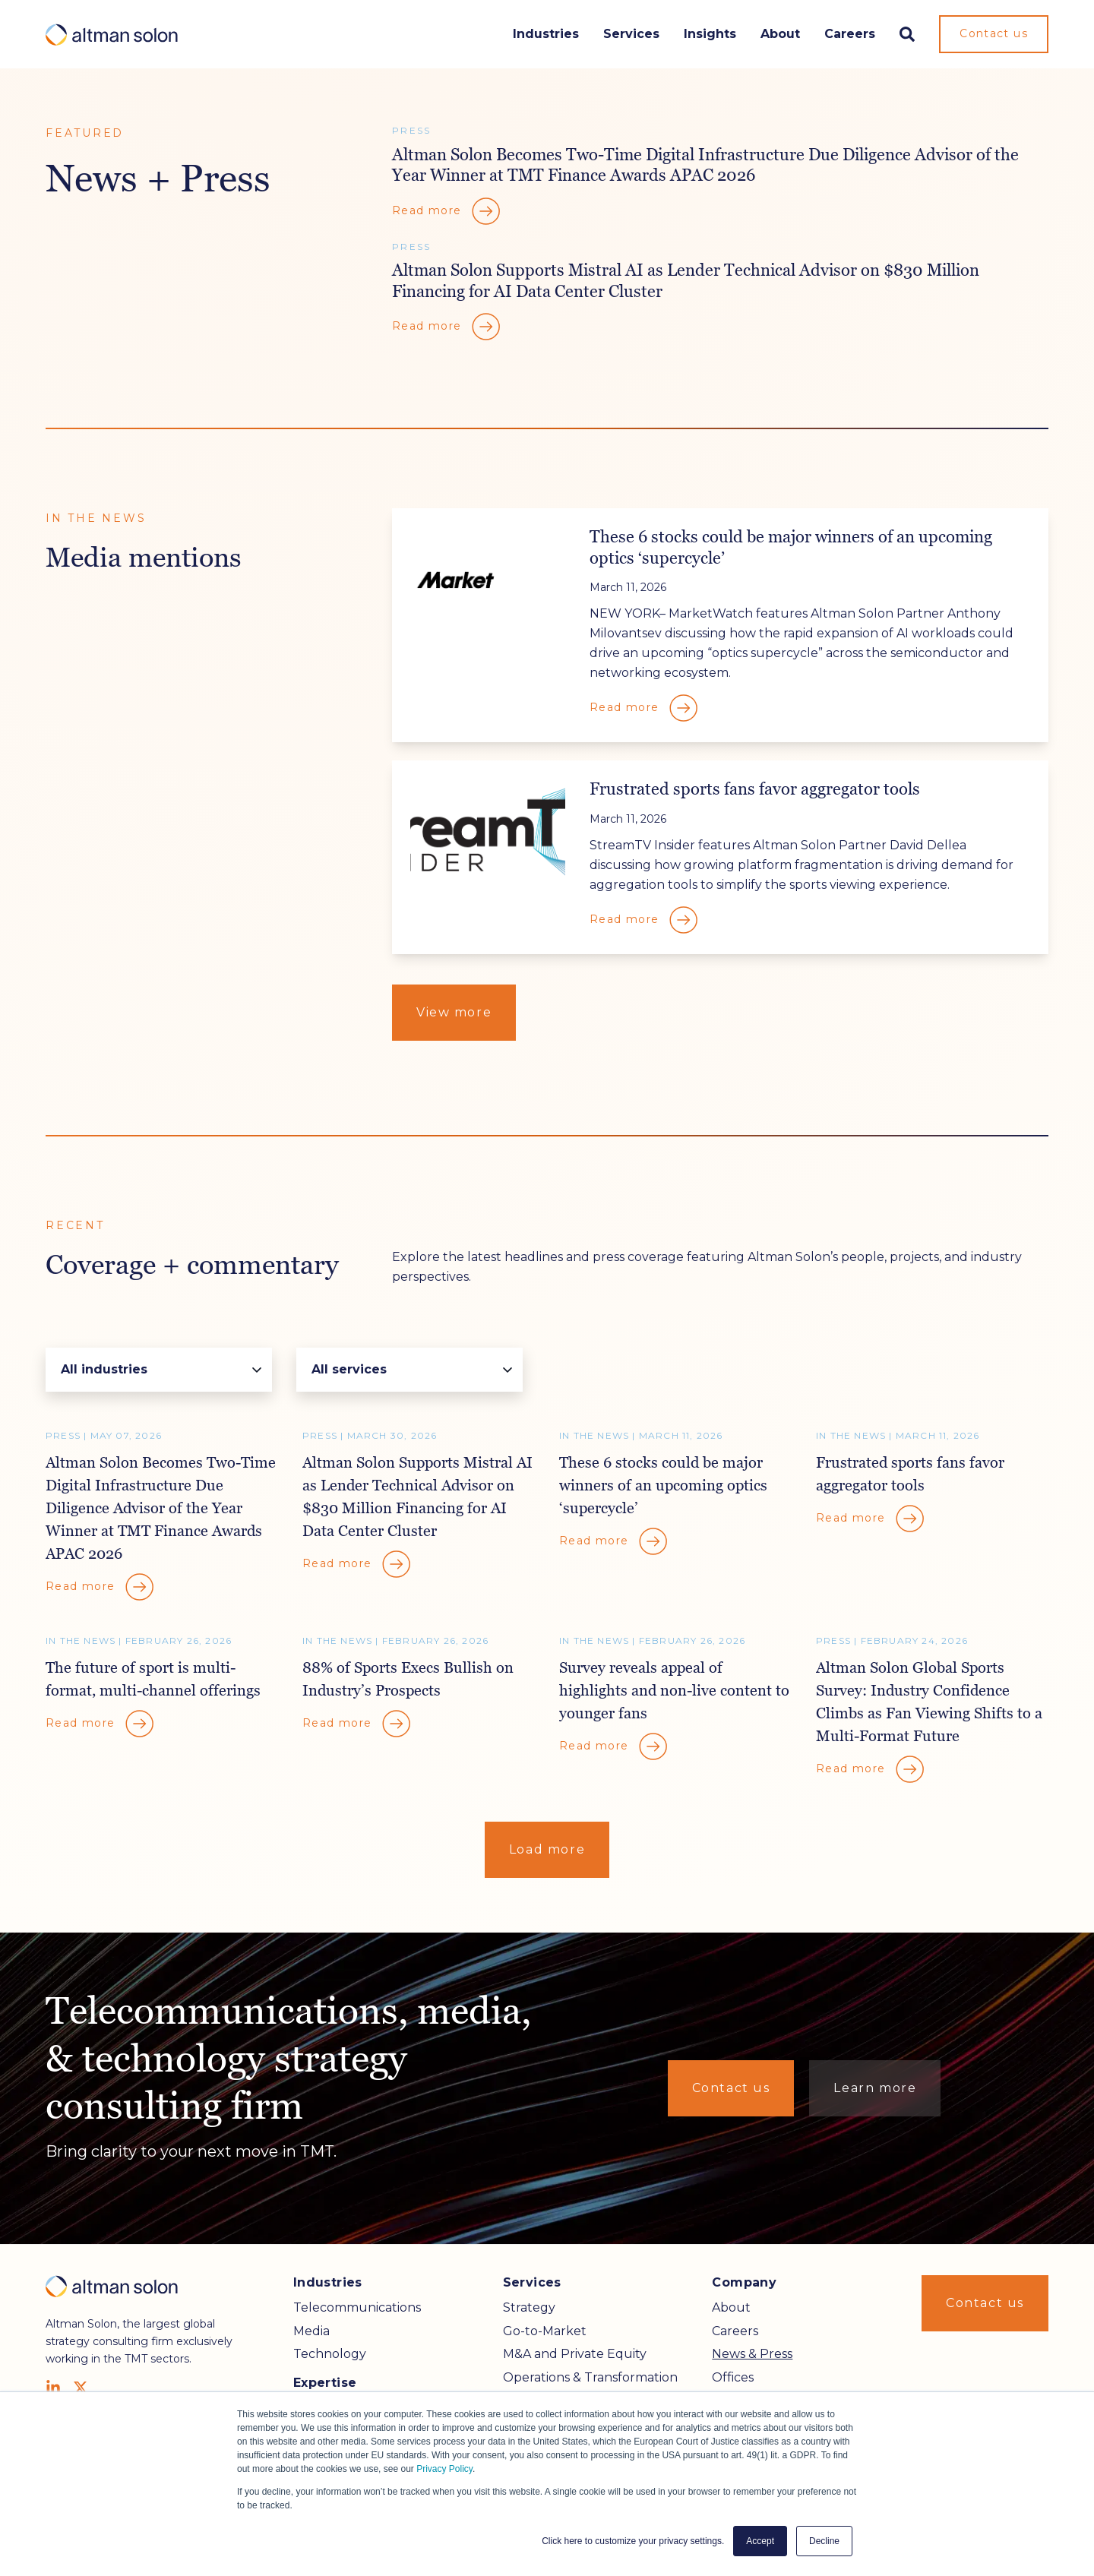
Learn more (874, 2088)
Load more (547, 1849)
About (780, 34)
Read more (447, 211)
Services (631, 34)
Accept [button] (760, 2541)
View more (454, 1012)
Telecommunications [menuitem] (357, 2307)
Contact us (994, 33)
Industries (546, 34)
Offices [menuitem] (733, 2377)
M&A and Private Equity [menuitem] (575, 2354)
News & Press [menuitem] (752, 2354)
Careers (849, 34)
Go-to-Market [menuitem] (545, 2331)
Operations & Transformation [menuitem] (590, 2377)
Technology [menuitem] (329, 2354)
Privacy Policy (444, 2469)
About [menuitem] (731, 2307)
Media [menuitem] (311, 2331)
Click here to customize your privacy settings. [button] (633, 2541)
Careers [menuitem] (735, 2331)
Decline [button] (824, 2541)
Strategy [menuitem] (529, 2307)
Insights (710, 34)
